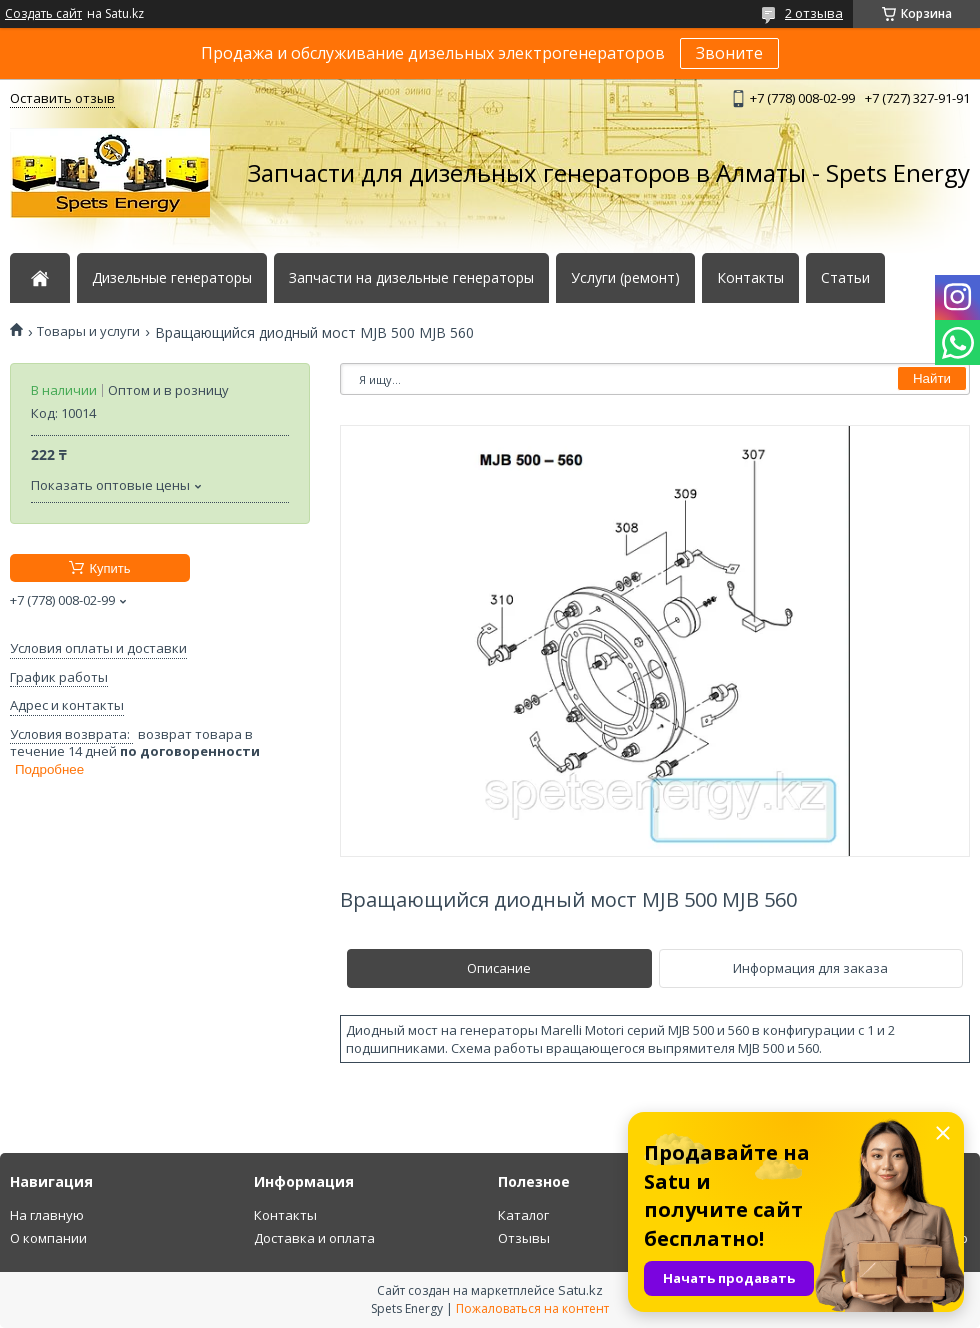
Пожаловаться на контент (532, 1308)
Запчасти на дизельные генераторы (411, 278)
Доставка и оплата (314, 1238)
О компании (48, 1238)
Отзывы (524, 1238)
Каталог (523, 1215)
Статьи (845, 278)
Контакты (750, 278)
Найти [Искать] (932, 378)
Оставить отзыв (62, 98)
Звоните (729, 53)
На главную (47, 1215)
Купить (109, 568)
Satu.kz (580, 1290)
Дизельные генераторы (172, 278)
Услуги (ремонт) (625, 278)
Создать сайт (43, 14)
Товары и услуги (88, 331)
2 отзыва (814, 13)
